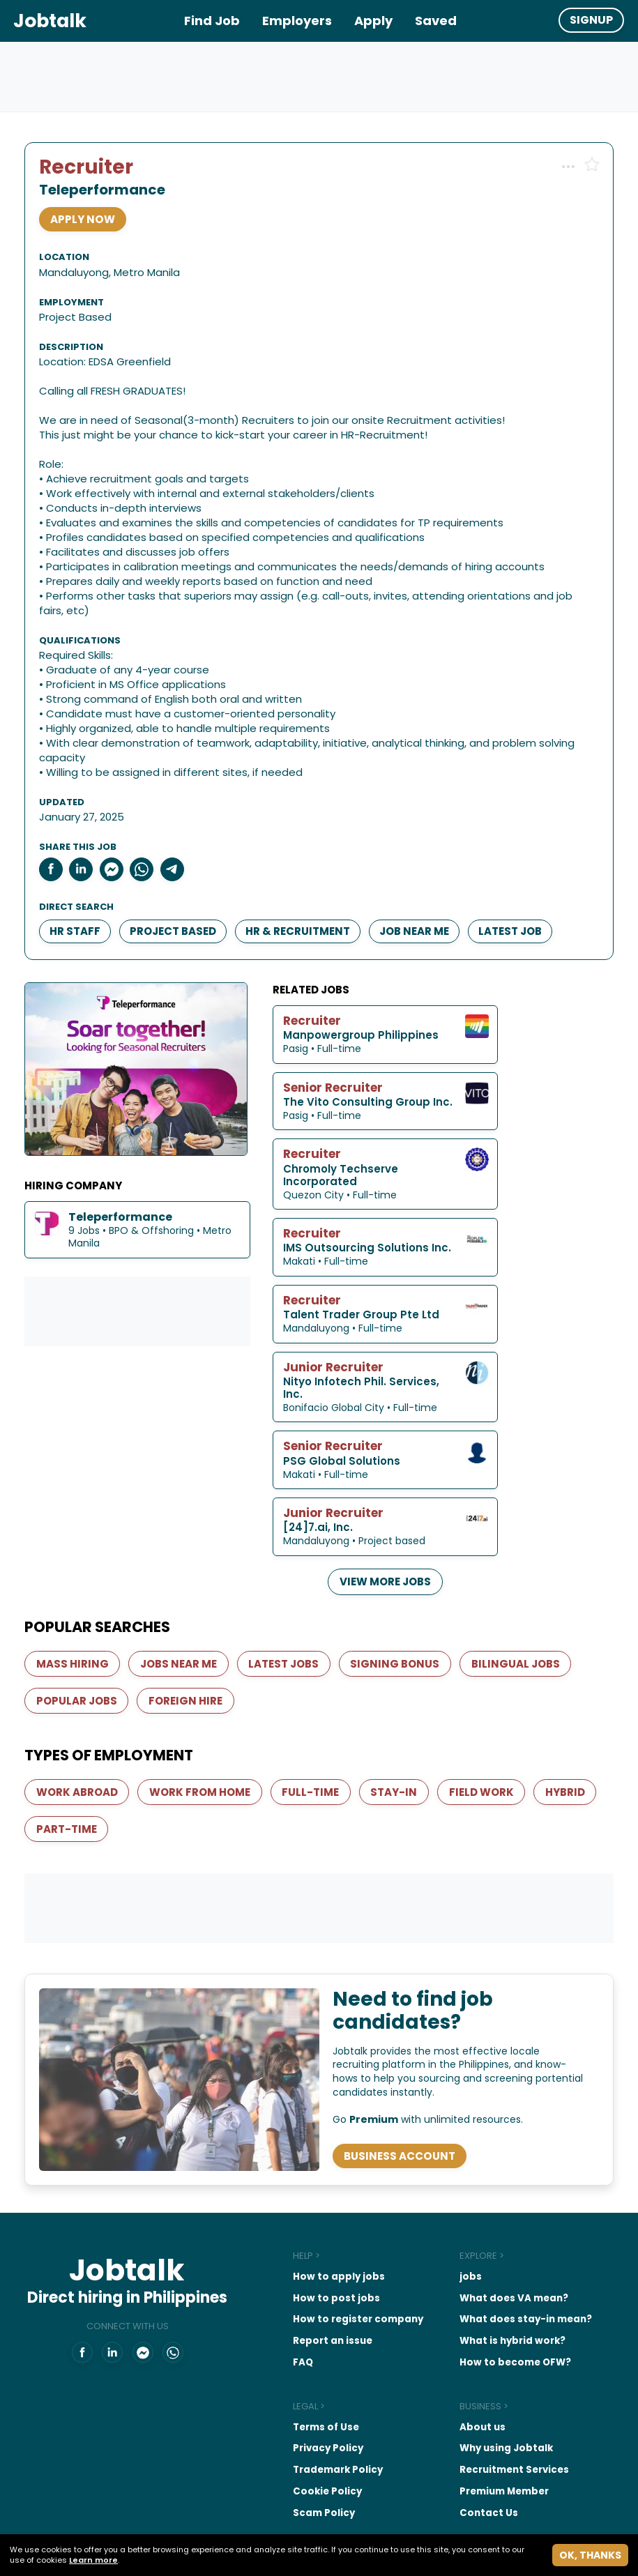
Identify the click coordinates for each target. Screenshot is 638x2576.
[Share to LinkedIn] (88, 832)
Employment (351, 265)
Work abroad (80, 1742)
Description (77, 309)
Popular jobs (80, 1647)
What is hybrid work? (485, 2299)
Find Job (212, 20)
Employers (297, 20)
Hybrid (59, 1779)
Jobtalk (49, 20)
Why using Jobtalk (479, 2405)
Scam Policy (294, 2469)
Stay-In (399, 1742)
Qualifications (86, 603)
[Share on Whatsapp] (148, 832)
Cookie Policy (297, 2447)
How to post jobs (305, 2257)
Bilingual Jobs (521, 1610)
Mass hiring (76, 1610)
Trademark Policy (308, 2426)
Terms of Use (296, 2384)
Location (70, 265)
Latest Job (516, 893)
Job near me (420, 893)
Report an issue (303, 2299)
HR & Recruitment (304, 893)
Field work (487, 1742)
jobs (444, 2236)
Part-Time (142, 1779)
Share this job (84, 810)
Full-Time (315, 1742)
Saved (436, 20)
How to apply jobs (308, 2236)
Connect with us (113, 2300)
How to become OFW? (487, 2319)
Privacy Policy (298, 2405)
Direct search (82, 870)
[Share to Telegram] (178, 832)
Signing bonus (400, 1610)
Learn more (93, 2560)
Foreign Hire (190, 1647)
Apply (373, 20)
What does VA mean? (486, 2257)
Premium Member (477, 2447)
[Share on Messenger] (118, 832)
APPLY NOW (88, 226)
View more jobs (471, 1526)
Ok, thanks (590, 2555)
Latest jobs (288, 1610)
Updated (68, 765)
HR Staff (81, 893)
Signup (591, 20)
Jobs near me (182, 1610)
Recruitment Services (487, 2426)
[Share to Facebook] (57, 832)
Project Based (179, 893)
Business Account (402, 2111)
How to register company (327, 2278)
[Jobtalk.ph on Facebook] (67, 2327)
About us (455, 2384)
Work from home (204, 1742)
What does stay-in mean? (499, 2278)
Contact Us (461, 2469)
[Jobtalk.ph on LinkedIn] (97, 2327)
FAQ (274, 2319)
